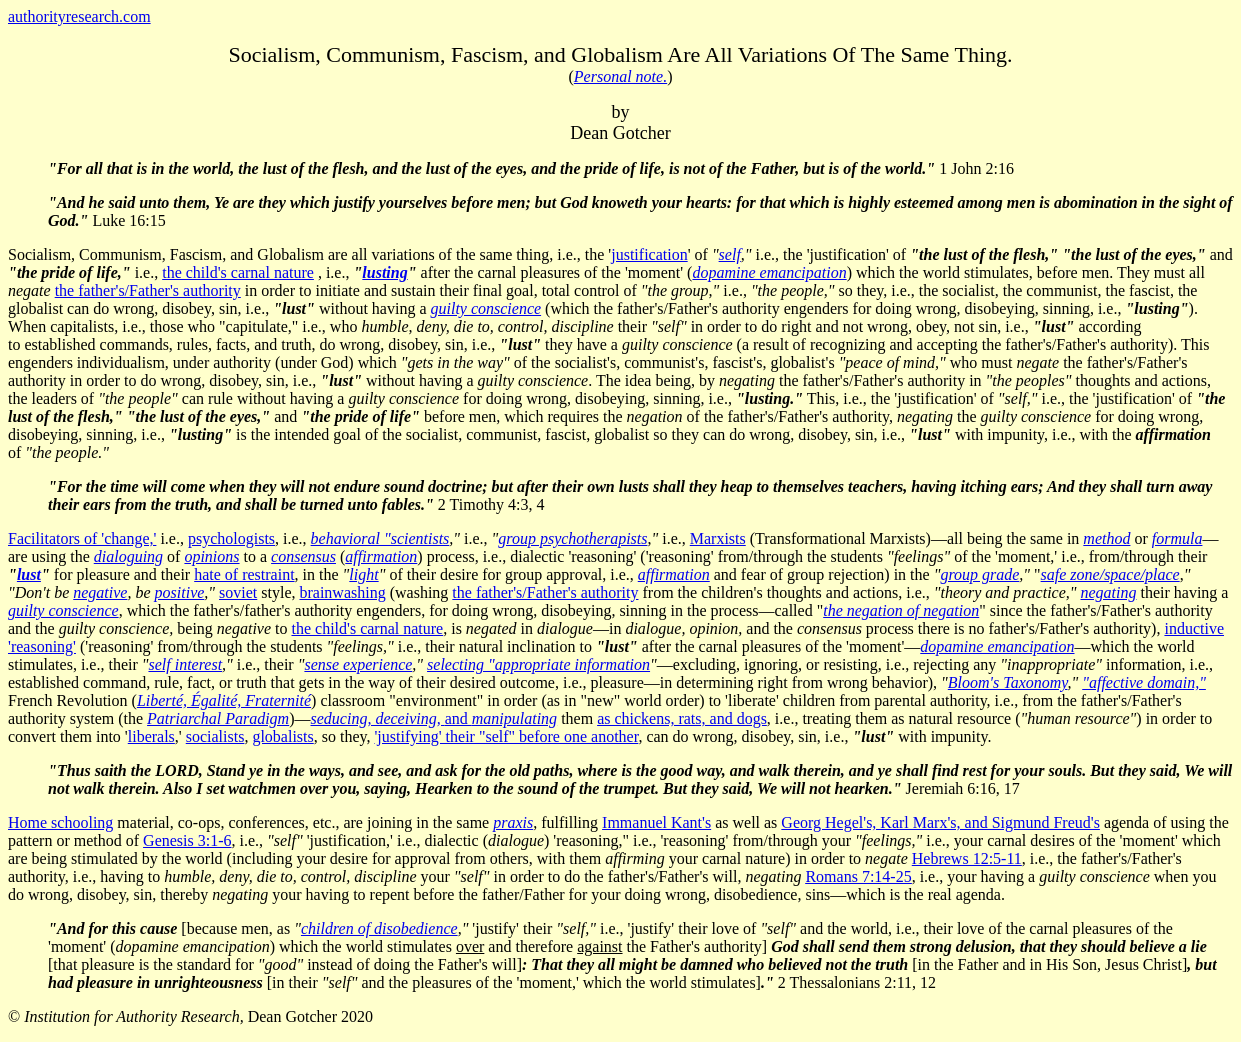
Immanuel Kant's (656, 822)
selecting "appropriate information (538, 664)
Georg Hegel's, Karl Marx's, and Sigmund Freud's (940, 822)
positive (180, 592)
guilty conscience (485, 308)
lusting (384, 272)
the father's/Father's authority (148, 290)
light (363, 574)
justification (649, 254)
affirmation (674, 574)
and (434, 718)
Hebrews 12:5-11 (967, 858)
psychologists (231, 538)
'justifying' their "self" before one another (506, 736)
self (730, 254)
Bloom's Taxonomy (1008, 682)
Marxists (718, 538)
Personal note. (620, 76)
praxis (513, 822)
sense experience (358, 664)
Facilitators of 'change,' (82, 538)
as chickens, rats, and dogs (682, 718)
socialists (215, 736)
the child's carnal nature (238, 272)
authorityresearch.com (79, 16)
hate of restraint (244, 574)
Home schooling (60, 822)
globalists (282, 736)
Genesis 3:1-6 (187, 840)
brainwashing (342, 592)
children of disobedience (379, 928)
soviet (238, 592)
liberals (151, 736)
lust (29, 574)
